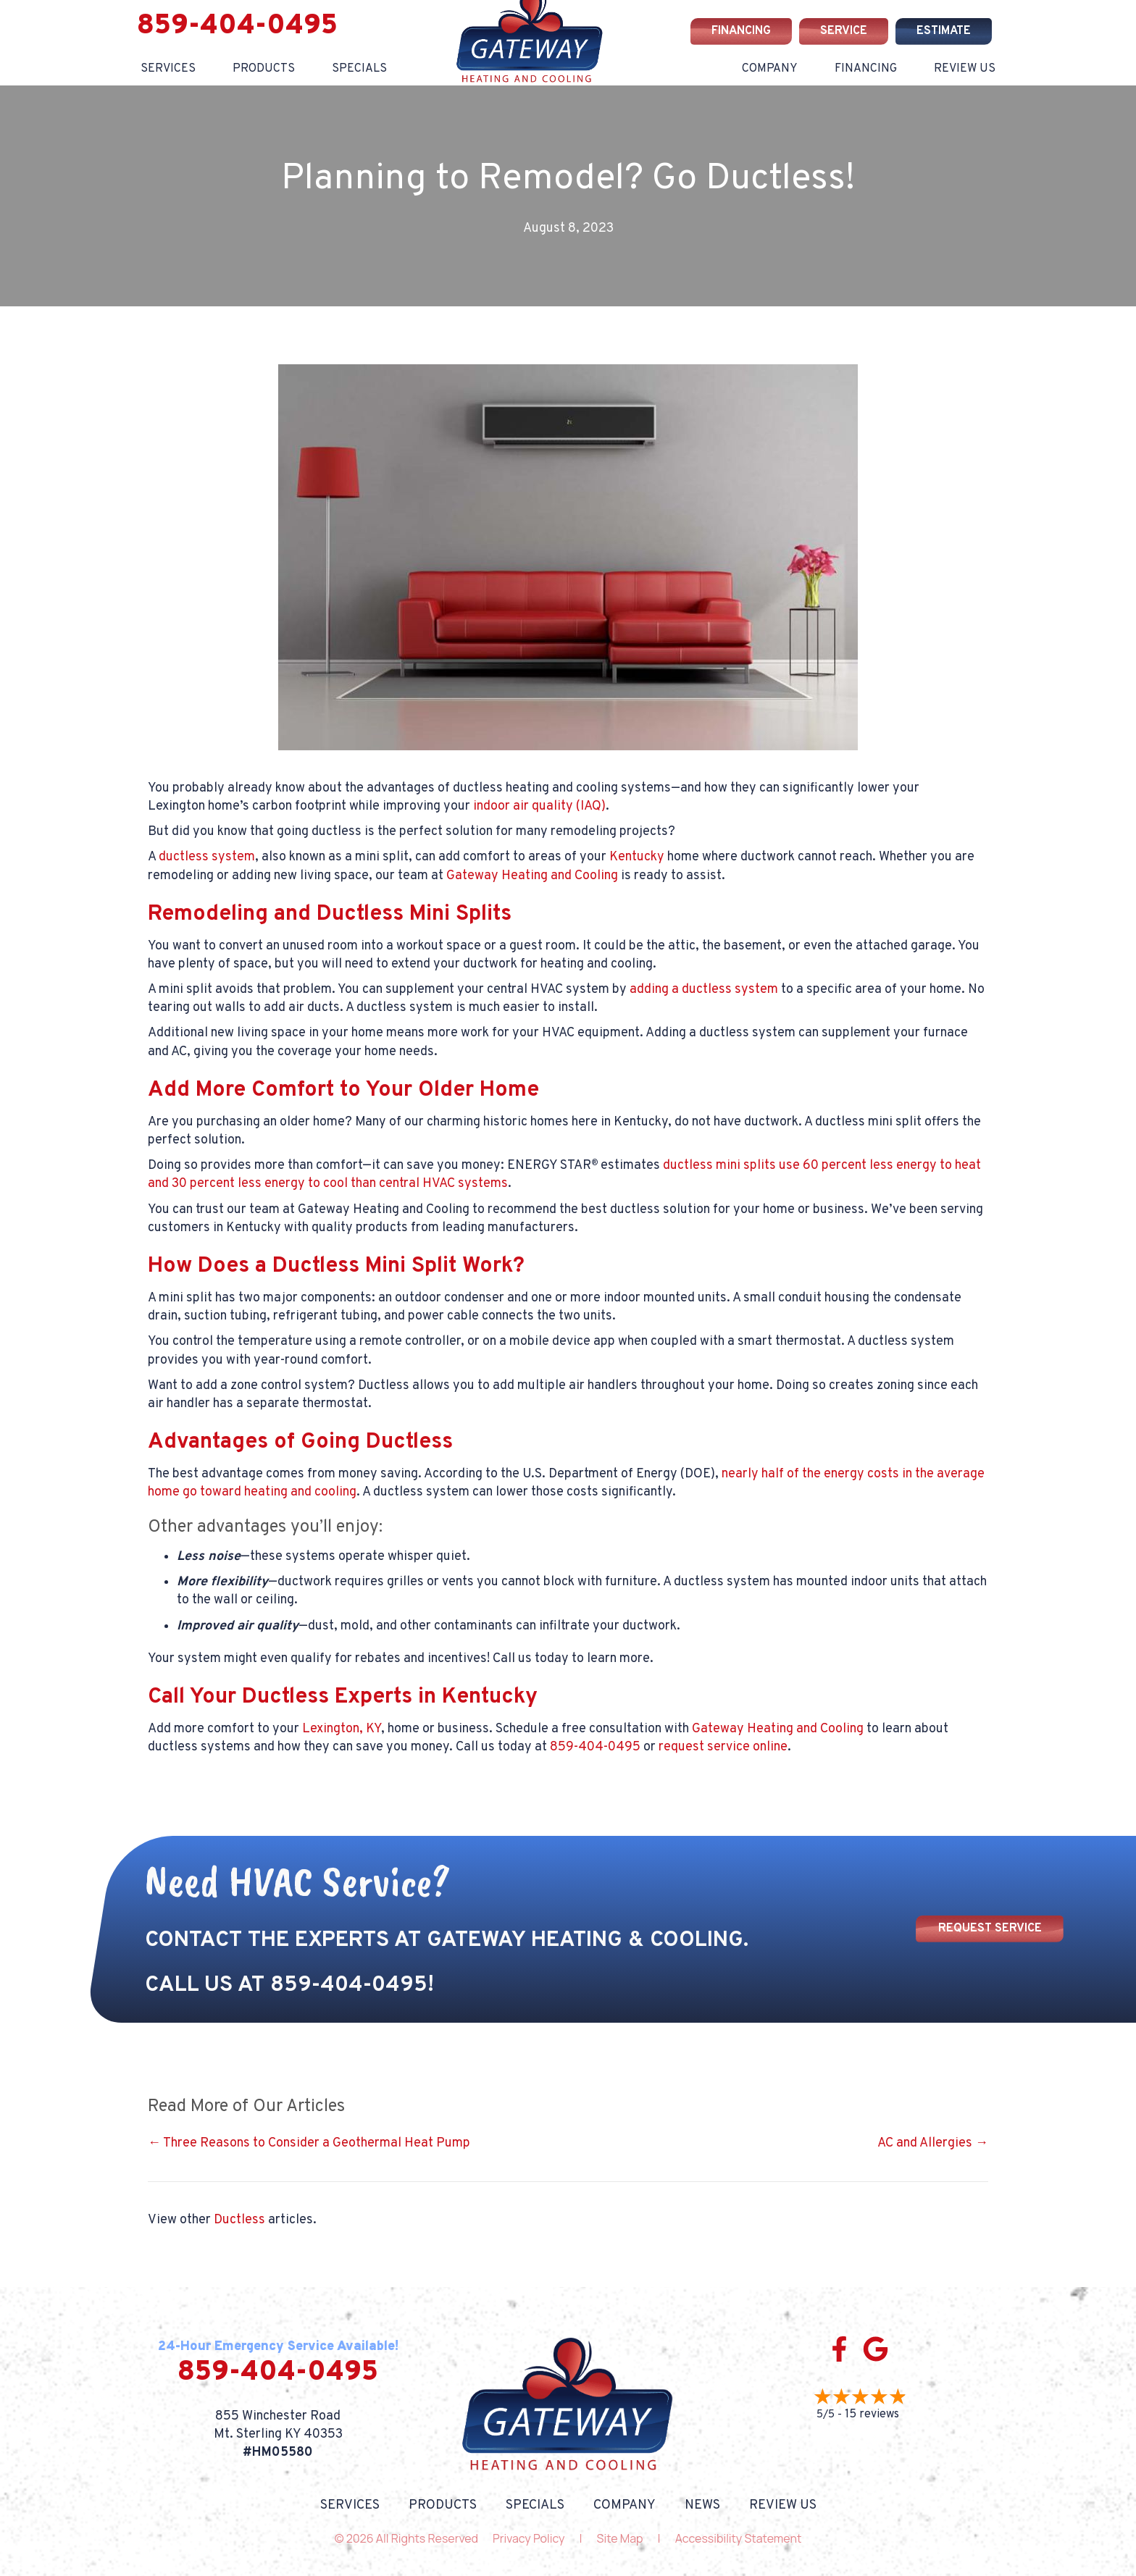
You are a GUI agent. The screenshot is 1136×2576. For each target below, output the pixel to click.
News (702, 2505)
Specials (535, 2505)
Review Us (964, 69)
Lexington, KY (341, 1729)
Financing (866, 69)
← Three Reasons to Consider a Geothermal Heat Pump (309, 2143)
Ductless (239, 2220)
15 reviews (872, 2414)
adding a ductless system (704, 989)
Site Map (620, 2538)
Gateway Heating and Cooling (532, 876)
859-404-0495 (237, 26)
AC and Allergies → (932, 2143)
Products (264, 69)
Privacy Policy (528, 2538)
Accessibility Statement (738, 2538)
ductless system (207, 857)
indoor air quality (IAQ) (539, 806)
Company (770, 69)
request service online (723, 1747)
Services (168, 69)
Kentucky (636, 857)
